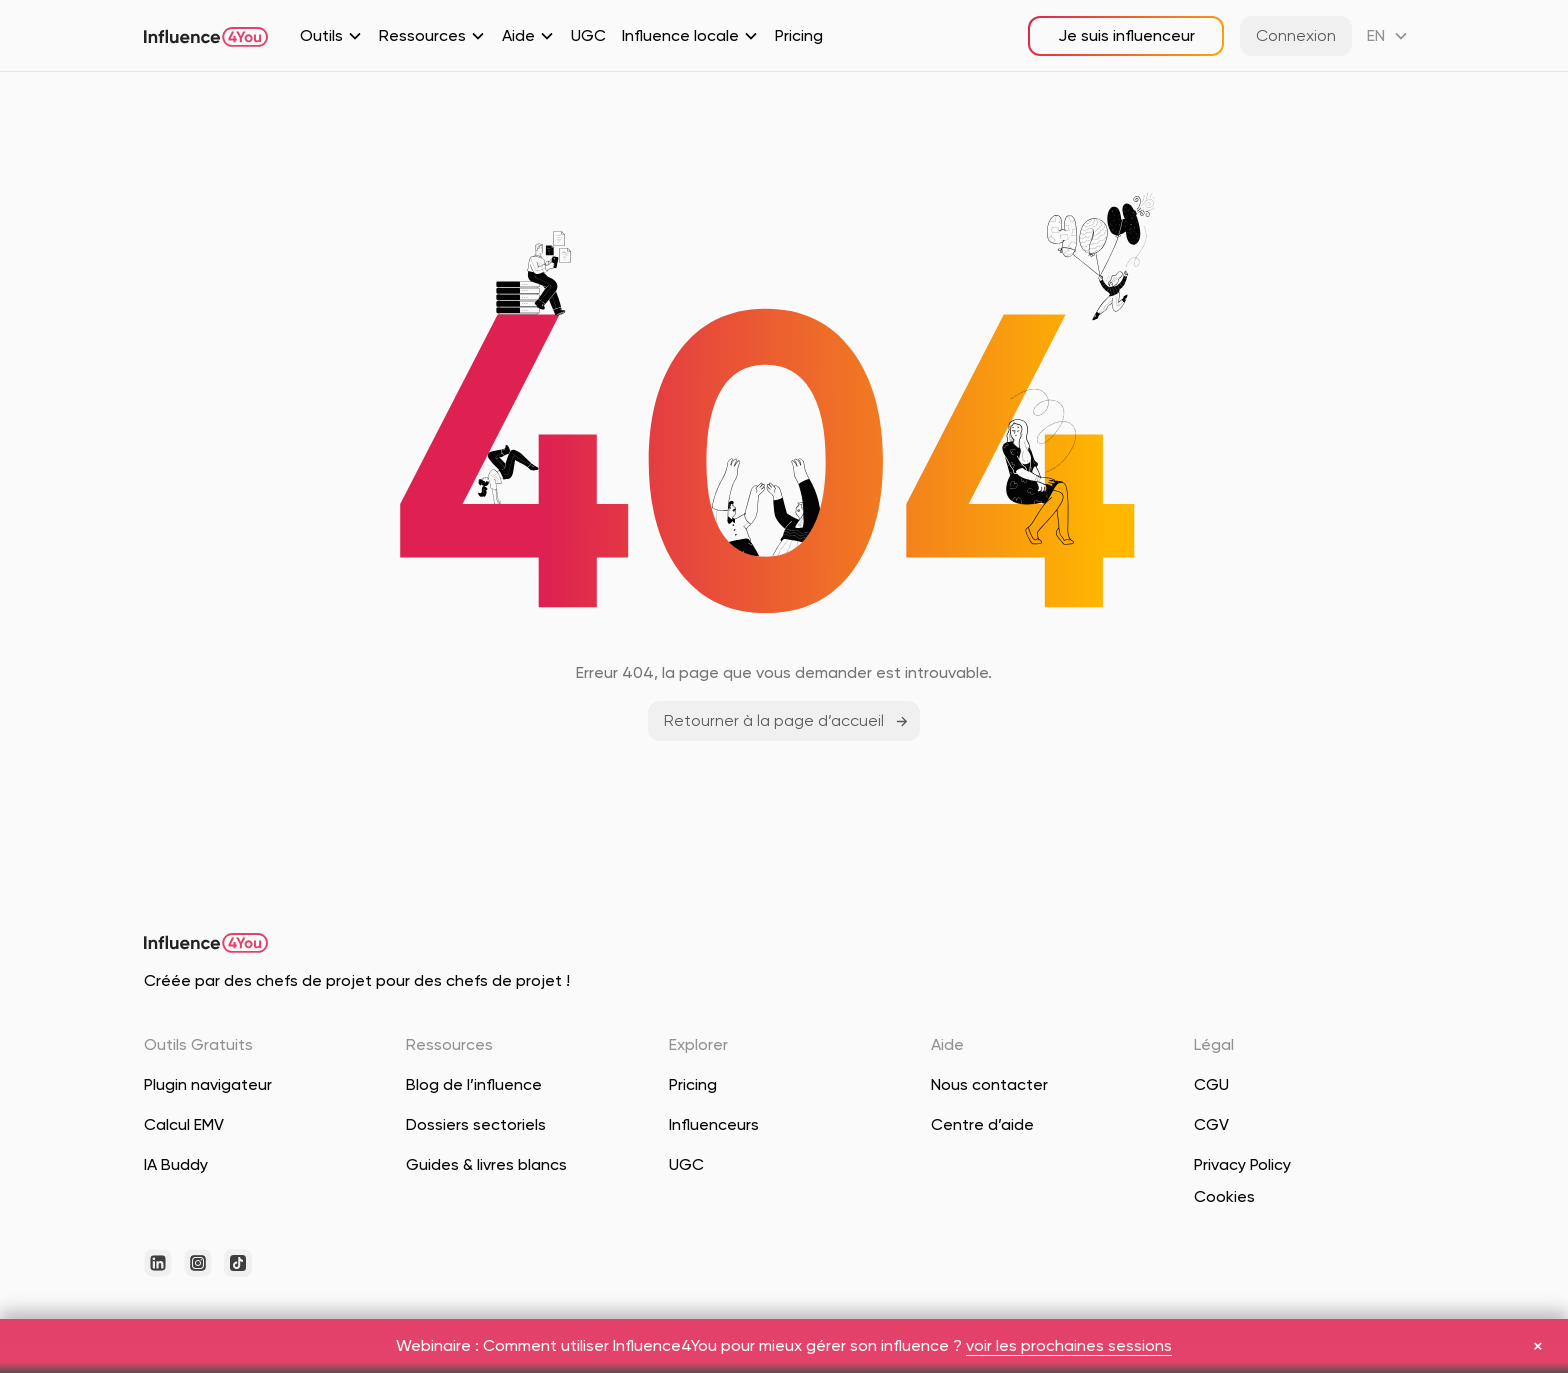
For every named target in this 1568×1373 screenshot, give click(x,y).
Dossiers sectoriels (476, 1124)
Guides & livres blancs (486, 1164)
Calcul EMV (184, 1124)
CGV (1211, 1124)
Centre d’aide (982, 1124)
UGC (588, 35)
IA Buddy (176, 1164)
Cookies (1224, 1196)
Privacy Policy (1242, 1164)
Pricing (799, 35)
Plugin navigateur (208, 1084)
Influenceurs (714, 1124)
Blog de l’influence (474, 1084)
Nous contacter (989, 1084)
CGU (1211, 1084)
